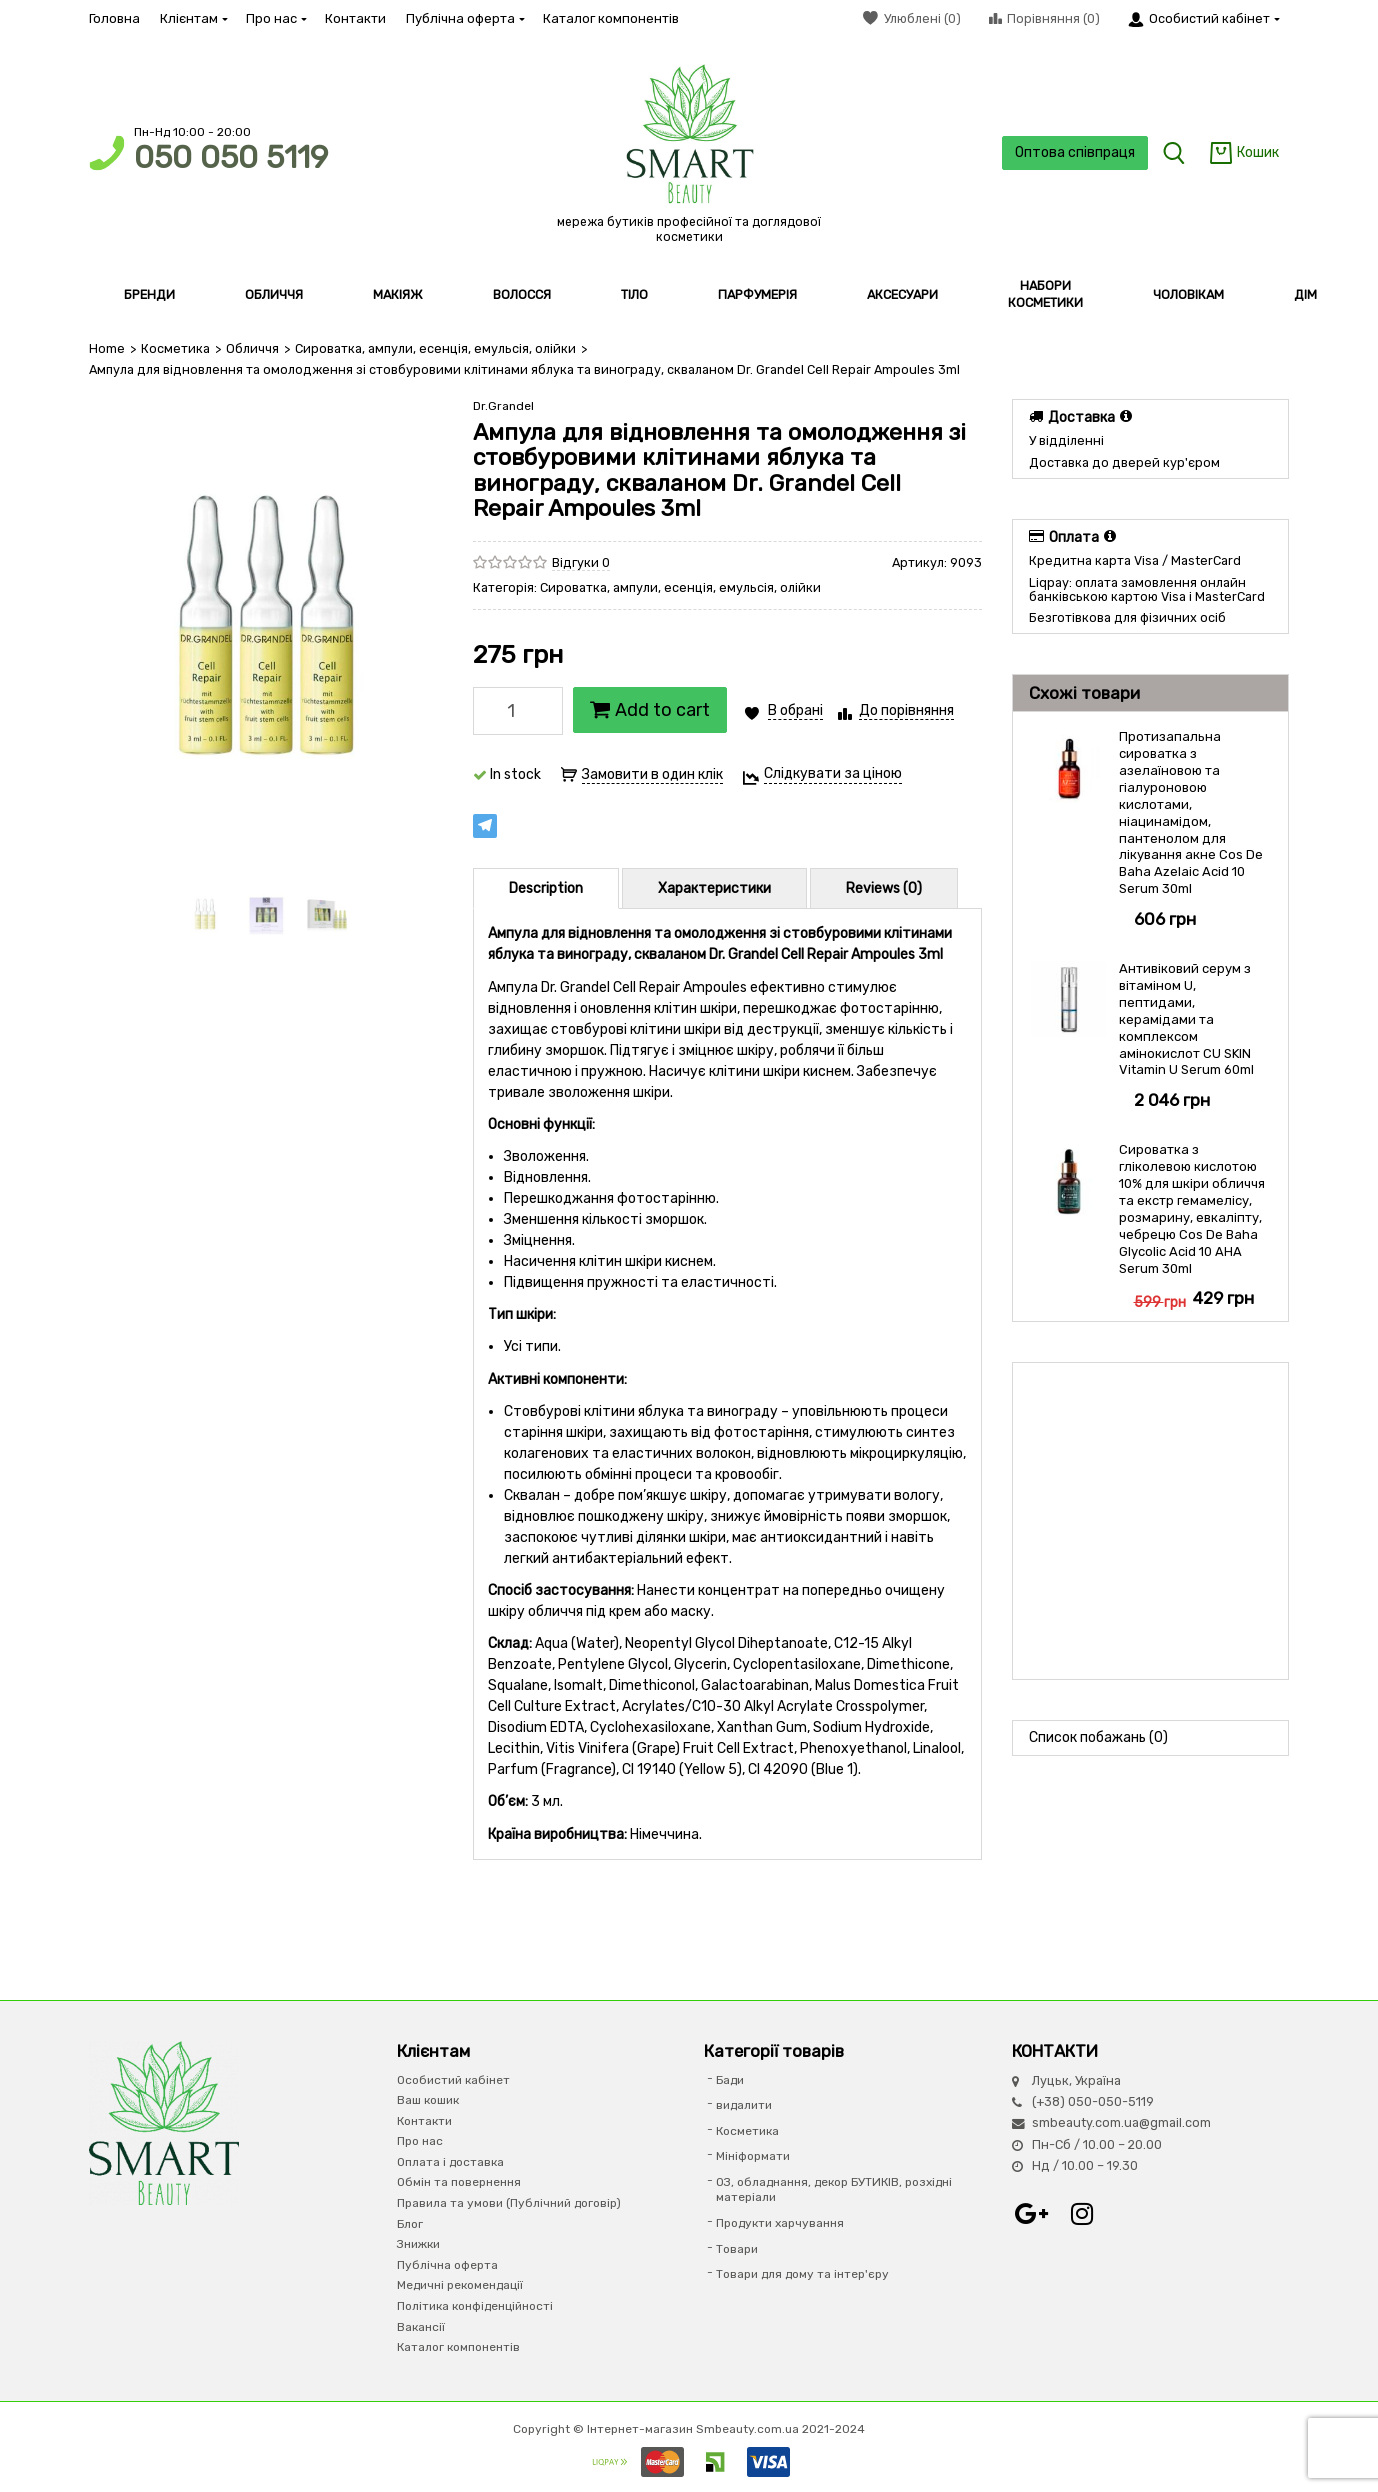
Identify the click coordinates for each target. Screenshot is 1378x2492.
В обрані (795, 710)
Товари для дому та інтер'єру (802, 2274)
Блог (410, 2224)
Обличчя (252, 348)
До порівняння (906, 710)
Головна (114, 18)
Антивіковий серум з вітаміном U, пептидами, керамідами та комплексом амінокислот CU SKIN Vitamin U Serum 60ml (1186, 1019)
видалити (744, 2105)
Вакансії (421, 2327)
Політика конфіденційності (475, 2306)
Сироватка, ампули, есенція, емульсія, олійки (435, 348)
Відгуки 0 (581, 562)
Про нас (275, 18)
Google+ (1032, 2214)
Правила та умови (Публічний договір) (509, 2203)
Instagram (1082, 2214)
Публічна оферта (464, 18)
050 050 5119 (231, 157)
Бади (730, 2080)
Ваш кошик (428, 2100)
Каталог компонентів (611, 18)
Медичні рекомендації (460, 2285)
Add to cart (650, 710)
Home (107, 348)
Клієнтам (193, 18)
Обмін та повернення (459, 2182)
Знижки (418, 2244)
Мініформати (753, 2156)
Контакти (355, 18)
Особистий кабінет (453, 2080)
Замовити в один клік (652, 774)
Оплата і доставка (450, 2162)
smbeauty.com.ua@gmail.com (1121, 2122)
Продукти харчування (780, 2223)
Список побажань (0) (1098, 1737)
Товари (737, 2249)
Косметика (175, 348)
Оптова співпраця (1075, 152)
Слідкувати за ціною (833, 773)
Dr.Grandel (503, 406)
